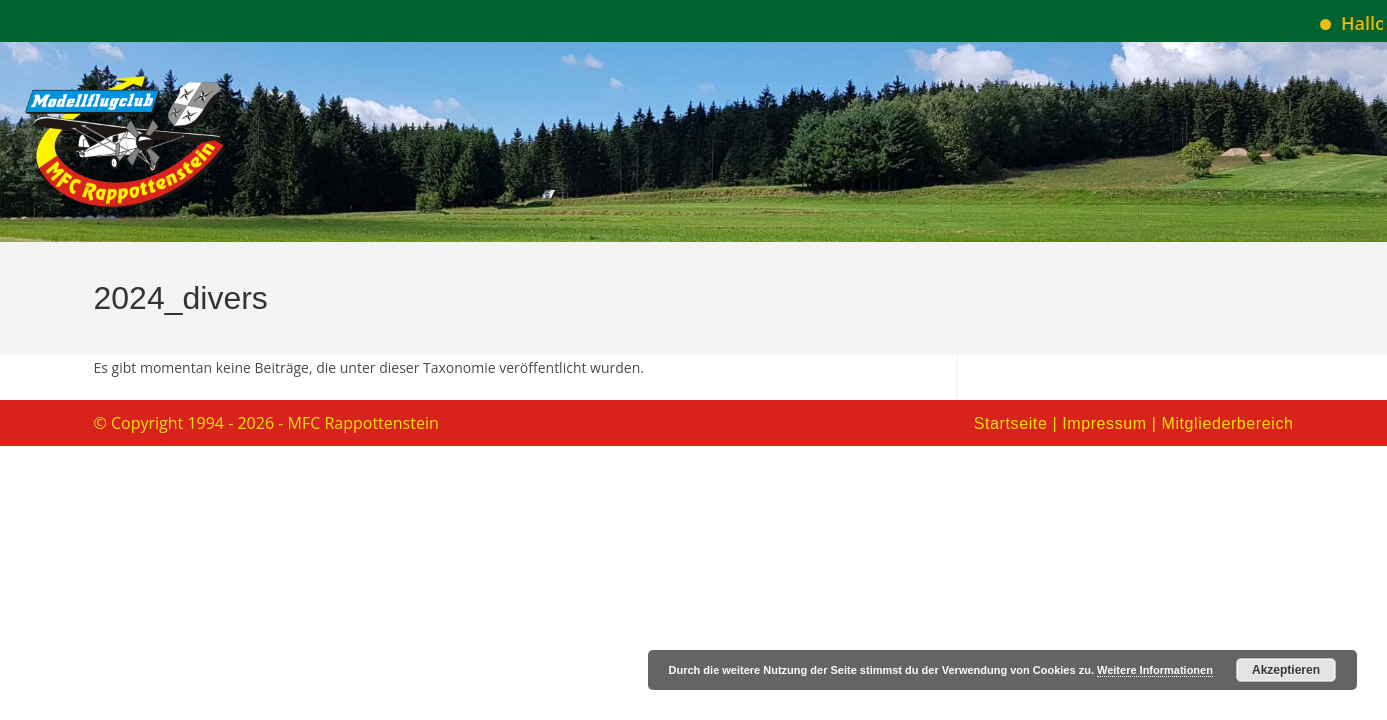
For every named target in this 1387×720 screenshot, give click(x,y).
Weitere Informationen (1155, 670)
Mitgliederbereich (1227, 423)
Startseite (1011, 423)
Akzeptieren (1286, 670)
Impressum (1104, 423)
